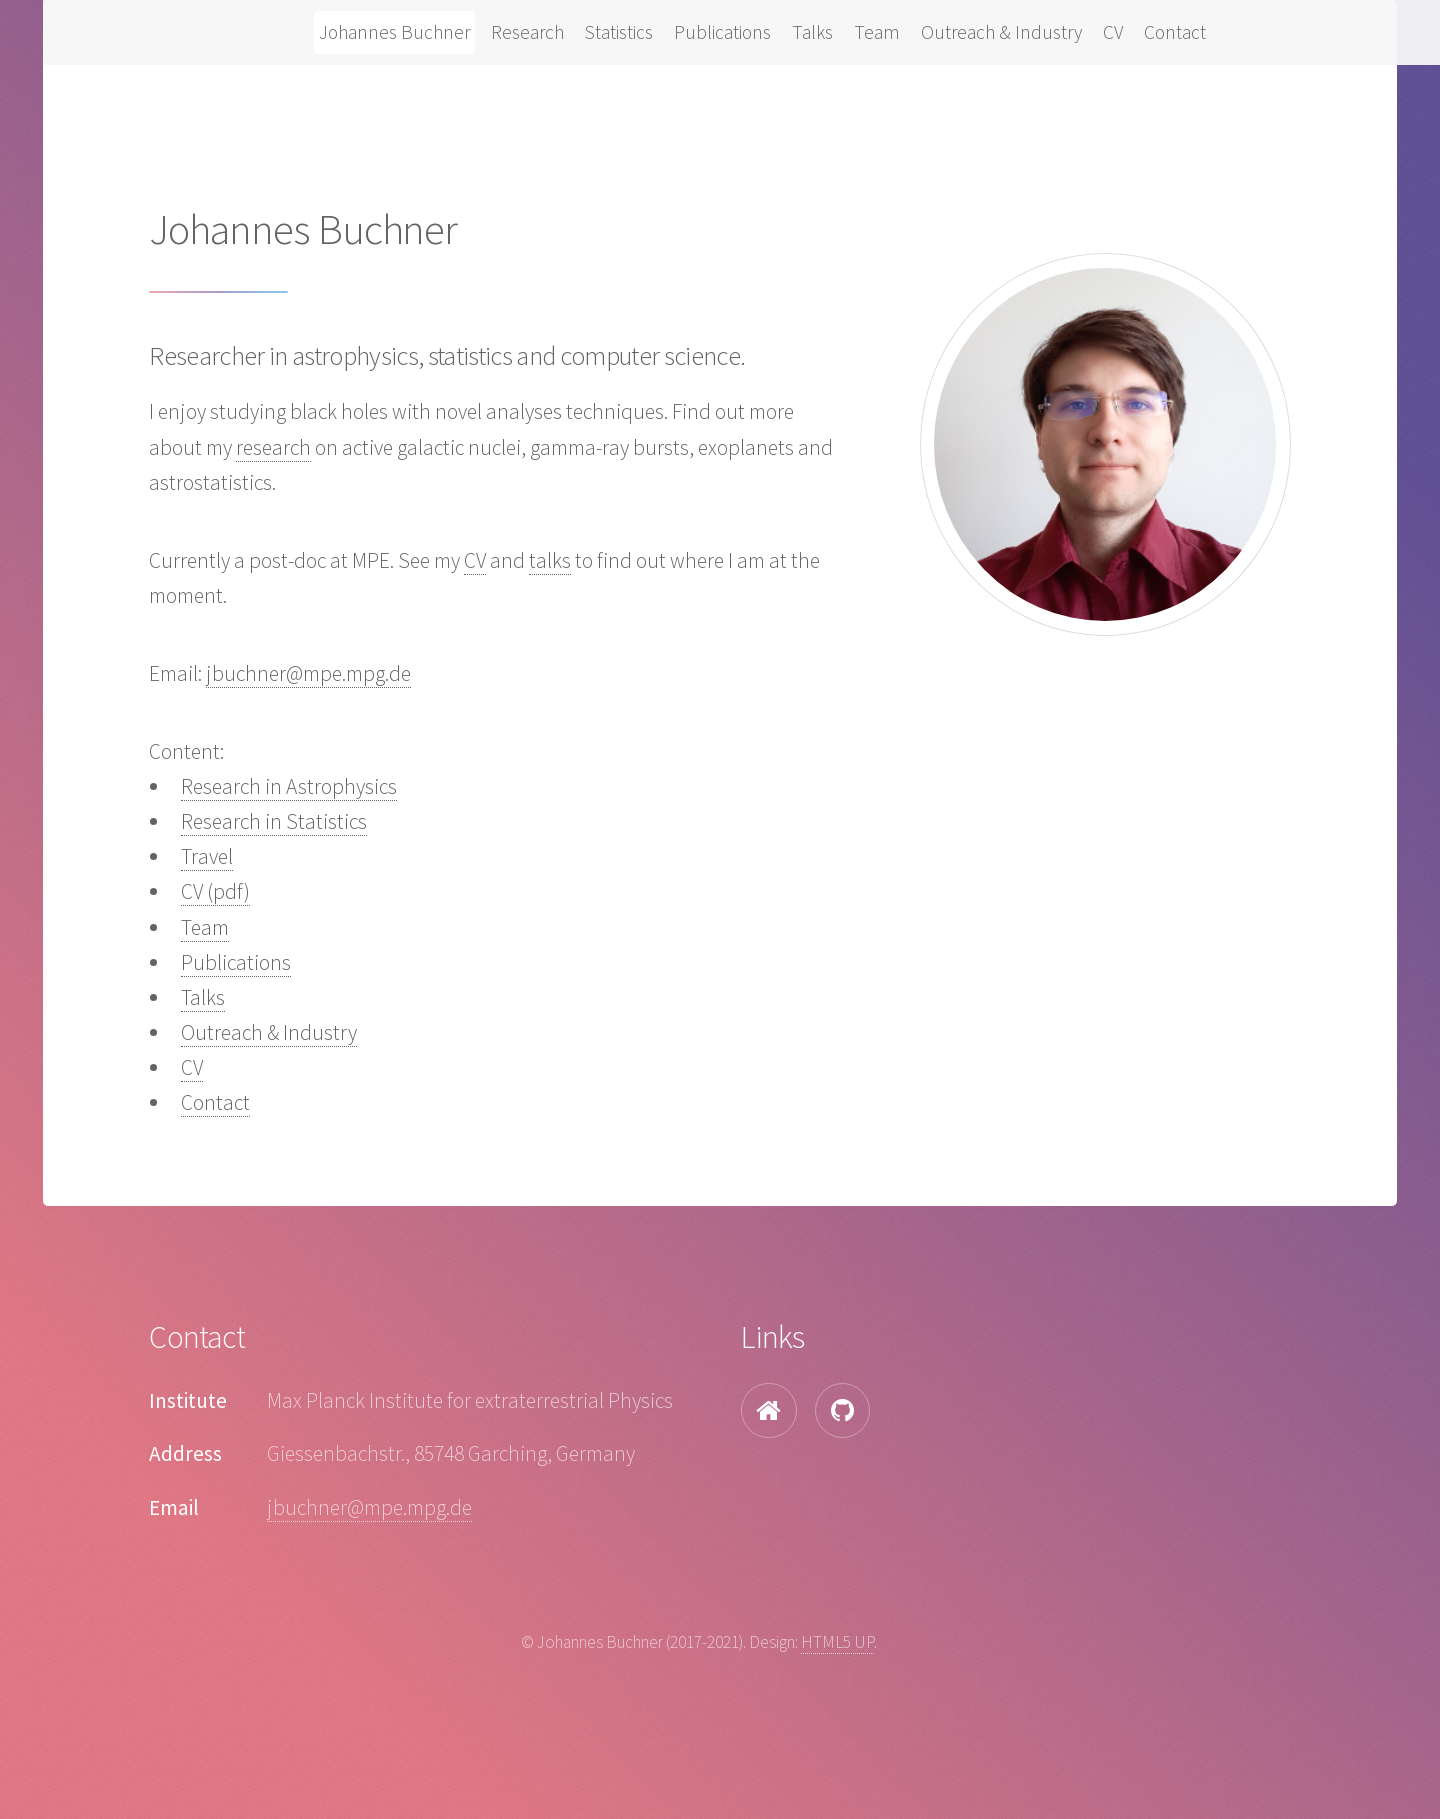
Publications (722, 32)
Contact (1175, 32)
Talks (812, 32)
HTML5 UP (837, 1642)
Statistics (619, 32)
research (273, 447)
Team (877, 32)
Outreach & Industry (1001, 32)
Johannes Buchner (394, 32)
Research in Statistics (274, 821)
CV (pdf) (215, 891)
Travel (207, 856)
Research (527, 32)
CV (1113, 32)
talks (550, 560)
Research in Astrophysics (289, 786)
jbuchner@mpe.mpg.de (308, 673)
